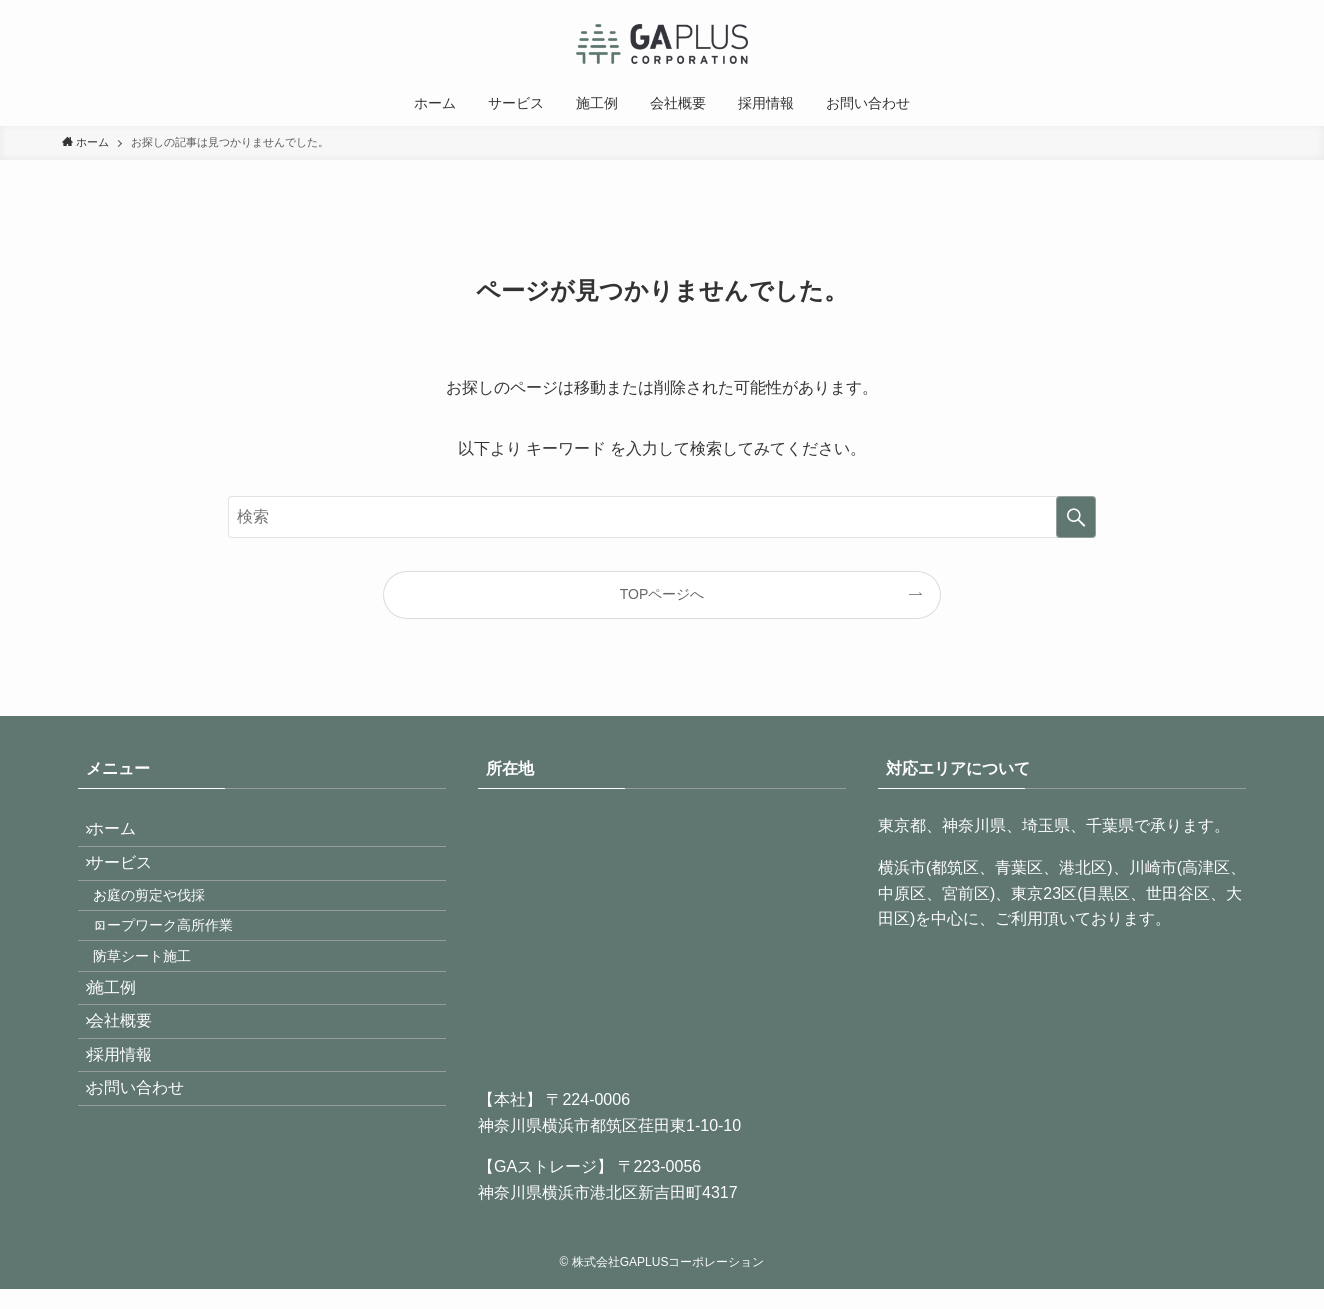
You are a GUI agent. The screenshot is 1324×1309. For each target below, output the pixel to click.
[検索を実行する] (1076, 517)
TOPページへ (662, 594)
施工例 (126, 1058)
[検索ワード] (662, 517)
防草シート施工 (163, 1014)
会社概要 (134, 1106)
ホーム (126, 835)
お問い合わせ (150, 1201)
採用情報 (134, 1153)
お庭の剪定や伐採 (170, 929)
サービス (134, 883)
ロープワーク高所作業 (184, 972)
